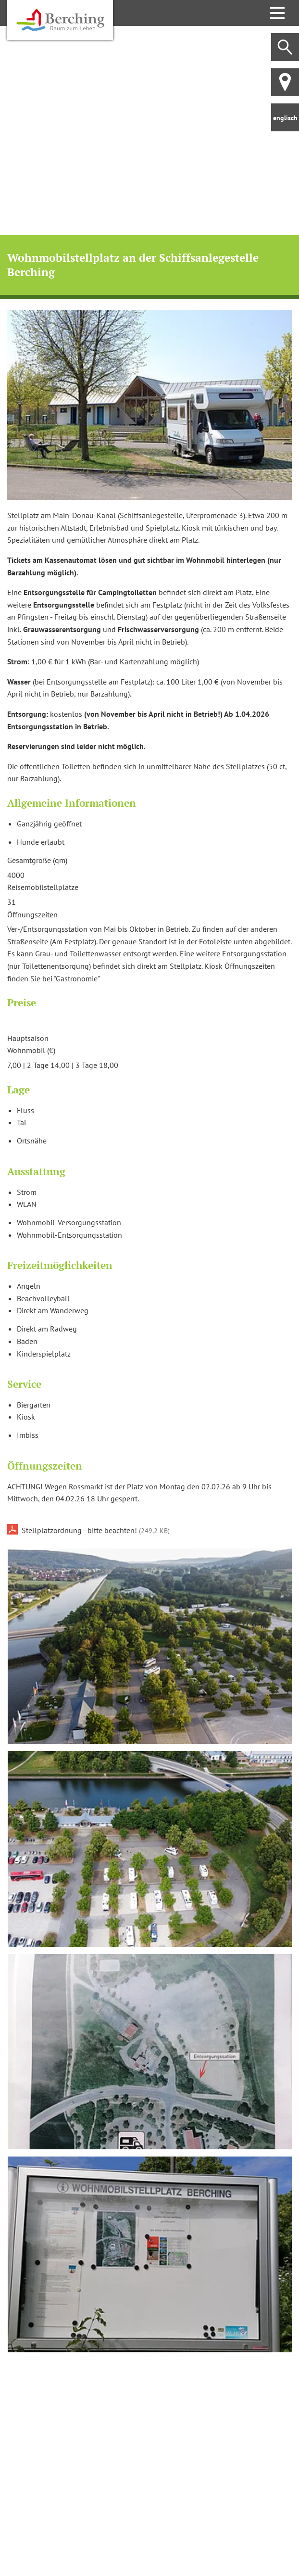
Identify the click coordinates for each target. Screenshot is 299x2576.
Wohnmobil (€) (31, 1050)
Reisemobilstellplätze (42, 887)
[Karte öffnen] (149, 2455)
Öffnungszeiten (32, 914)
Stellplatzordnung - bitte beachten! (96, 1530)
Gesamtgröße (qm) (37, 860)
